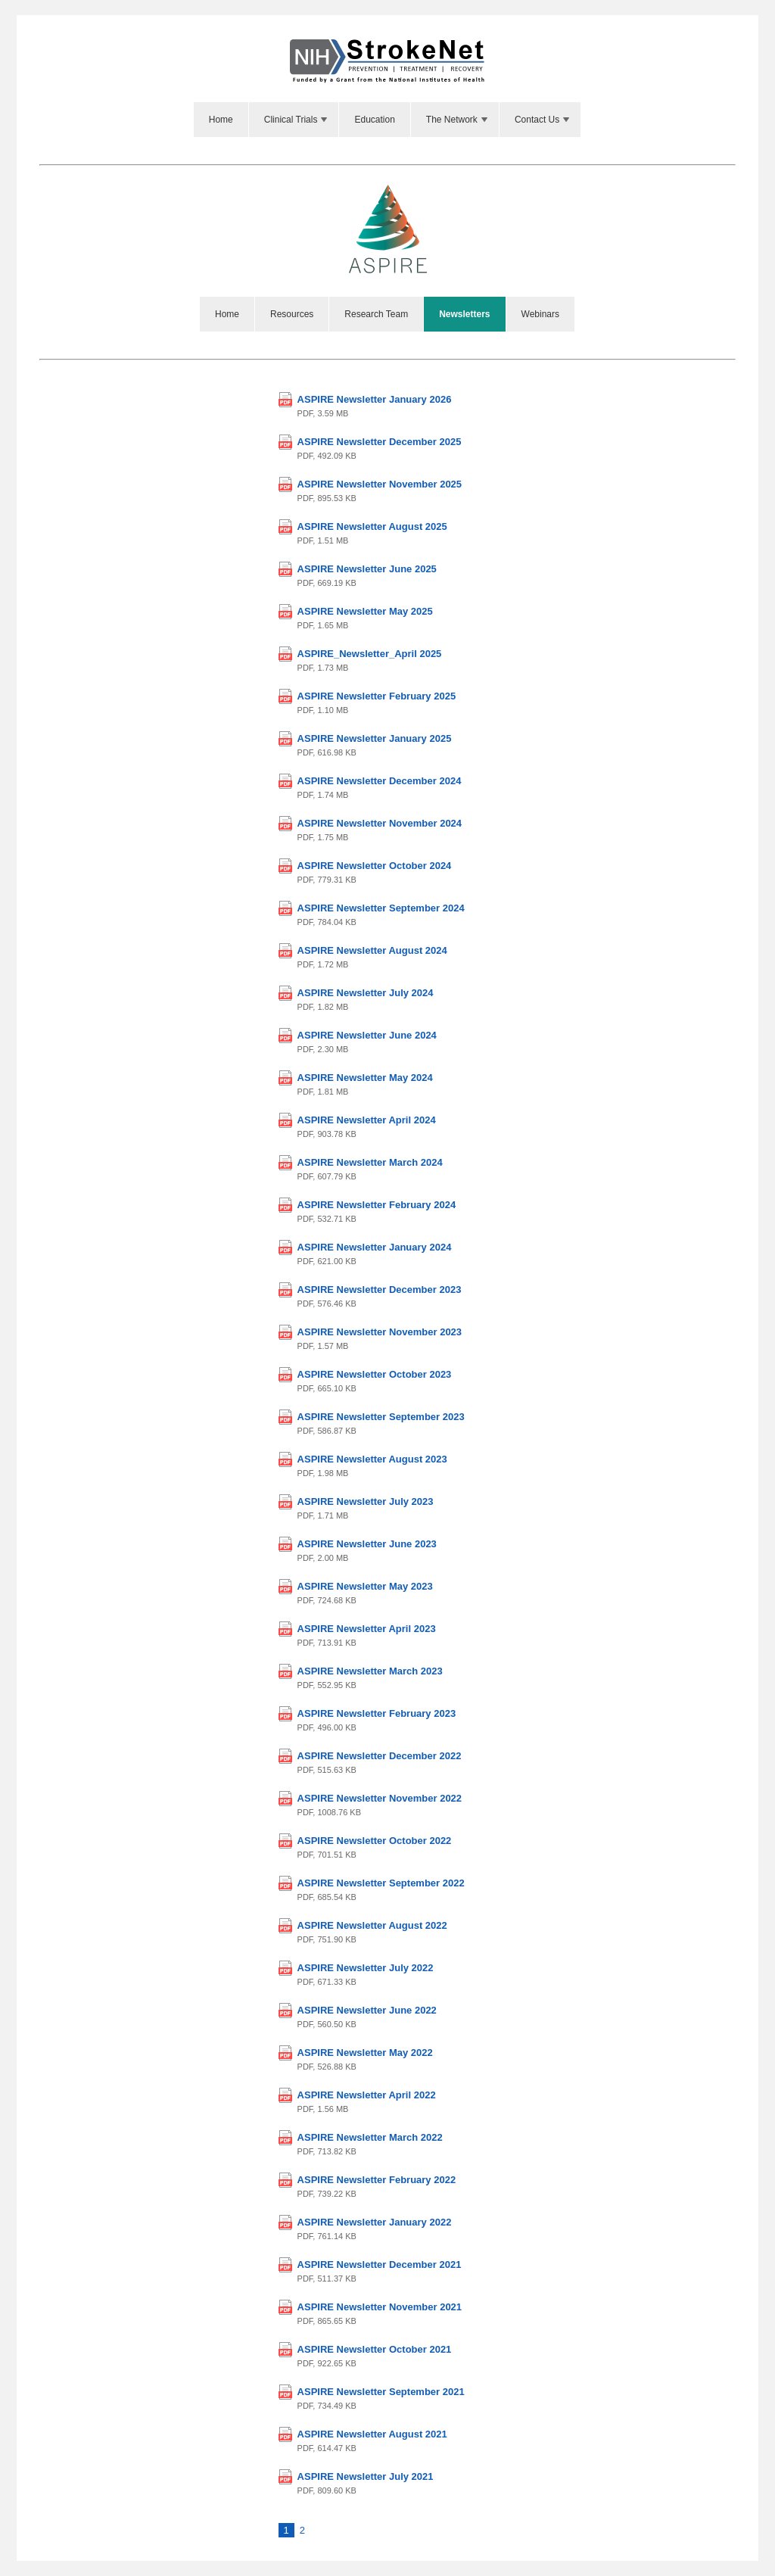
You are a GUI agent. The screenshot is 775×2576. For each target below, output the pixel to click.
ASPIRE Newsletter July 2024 (365, 992)
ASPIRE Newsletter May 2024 (365, 1077)
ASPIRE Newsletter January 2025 (374, 738)
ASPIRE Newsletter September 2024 (381, 908)
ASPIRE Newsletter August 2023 (372, 1459)
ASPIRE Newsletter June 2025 (367, 569)
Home (221, 119)
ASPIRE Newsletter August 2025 (372, 526)
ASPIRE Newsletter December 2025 (379, 441)
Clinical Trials (297, 120)
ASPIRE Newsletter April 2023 (366, 1628)
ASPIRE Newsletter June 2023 (367, 1544)
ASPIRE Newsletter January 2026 (374, 399)
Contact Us (543, 120)
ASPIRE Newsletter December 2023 (379, 1289)
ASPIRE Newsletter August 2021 (372, 2434)
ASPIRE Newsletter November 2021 (379, 2307)
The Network (458, 120)
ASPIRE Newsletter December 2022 (379, 1755)
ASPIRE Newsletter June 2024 (367, 1035)
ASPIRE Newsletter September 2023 (381, 1416)
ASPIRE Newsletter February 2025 (376, 696)
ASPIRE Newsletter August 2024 (372, 950)
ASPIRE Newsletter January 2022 (374, 2222)
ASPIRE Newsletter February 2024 (376, 1204)
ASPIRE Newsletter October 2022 (374, 1840)
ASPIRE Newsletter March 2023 (370, 1671)
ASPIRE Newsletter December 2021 (379, 2264)
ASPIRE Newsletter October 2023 (374, 1374)
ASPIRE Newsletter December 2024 (379, 781)
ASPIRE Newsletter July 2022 (365, 1967)
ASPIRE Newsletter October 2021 (374, 2349)
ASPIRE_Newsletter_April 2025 (369, 653)
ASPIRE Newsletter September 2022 (381, 1883)
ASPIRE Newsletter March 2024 (370, 1162)
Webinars (540, 314)
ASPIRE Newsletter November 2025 (379, 484)
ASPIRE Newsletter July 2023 (365, 1501)
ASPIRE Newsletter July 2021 (365, 2476)
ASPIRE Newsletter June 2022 (367, 2010)
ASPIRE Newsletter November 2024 (379, 823)
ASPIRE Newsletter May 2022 (365, 2052)
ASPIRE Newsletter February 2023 (376, 1713)
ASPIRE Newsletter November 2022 (379, 1798)
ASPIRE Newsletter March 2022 (370, 2137)
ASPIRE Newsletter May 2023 (365, 1586)
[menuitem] (221, 119)
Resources (291, 314)
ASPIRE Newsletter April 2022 (366, 2095)
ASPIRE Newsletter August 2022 (372, 1925)
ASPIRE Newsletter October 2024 (374, 865)
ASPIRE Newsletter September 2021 (381, 2391)
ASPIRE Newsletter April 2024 (366, 1120)
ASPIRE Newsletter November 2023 (379, 1332)
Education (374, 119)
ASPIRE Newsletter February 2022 (376, 2179)
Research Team (376, 314)
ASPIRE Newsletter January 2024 (374, 1247)
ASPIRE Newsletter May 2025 (365, 611)
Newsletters (464, 314)
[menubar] (387, 119)
